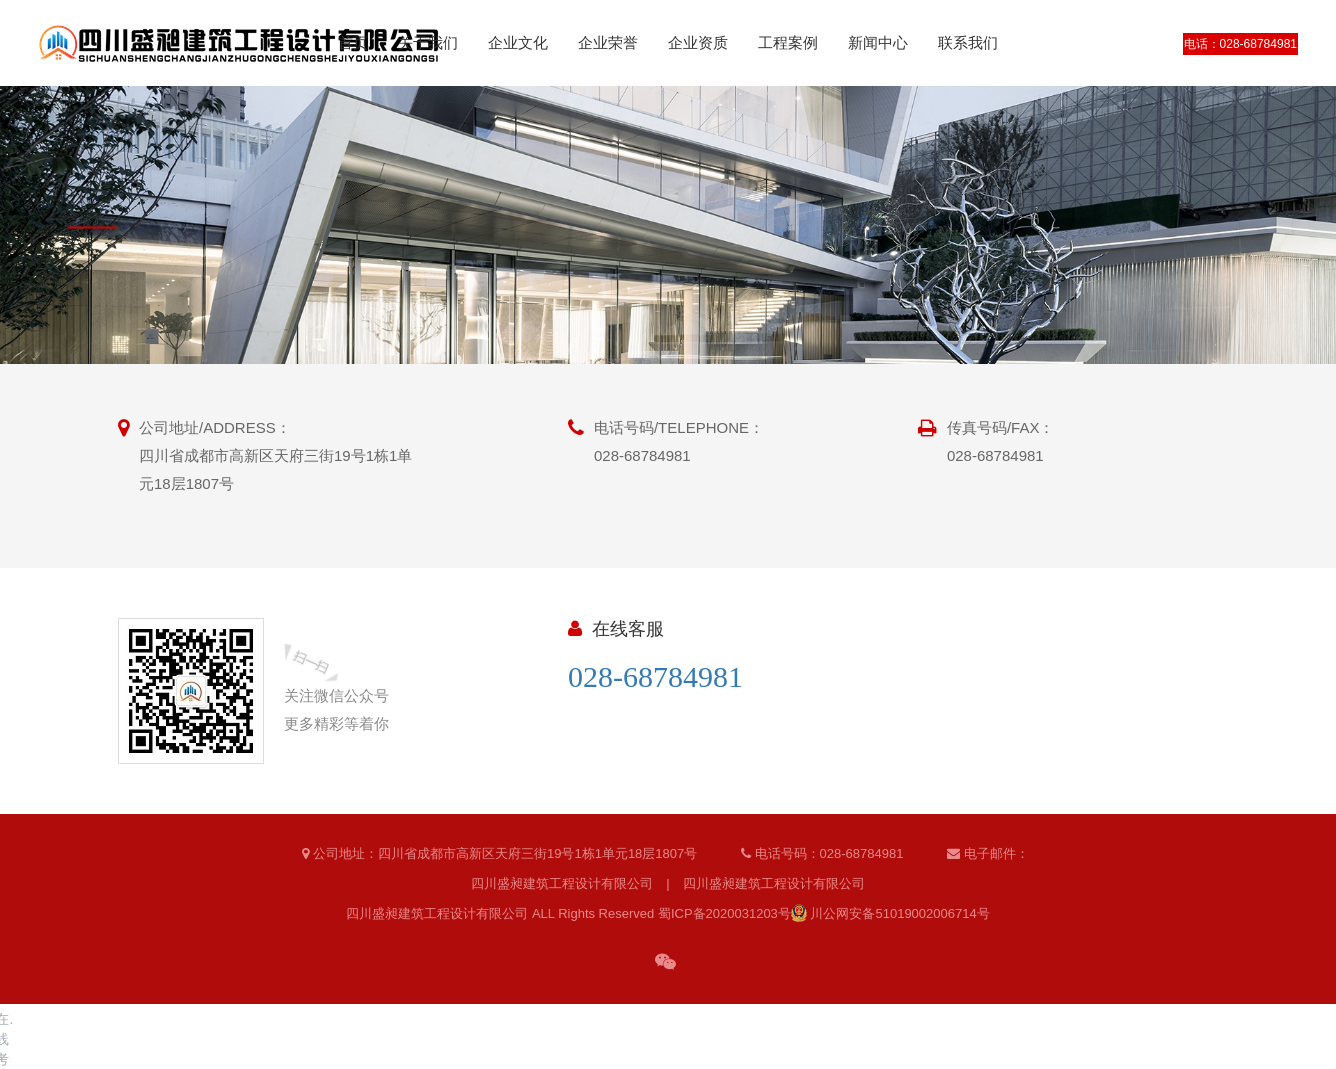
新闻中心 (878, 42)
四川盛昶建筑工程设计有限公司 (562, 883)
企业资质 (698, 42)
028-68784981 (655, 676)
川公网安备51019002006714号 (890, 913)
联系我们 (968, 42)
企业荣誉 (608, 42)
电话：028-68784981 (1240, 44)
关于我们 (428, 42)
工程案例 (788, 42)
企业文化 (518, 42)
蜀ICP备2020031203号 (724, 913)
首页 (353, 42)
